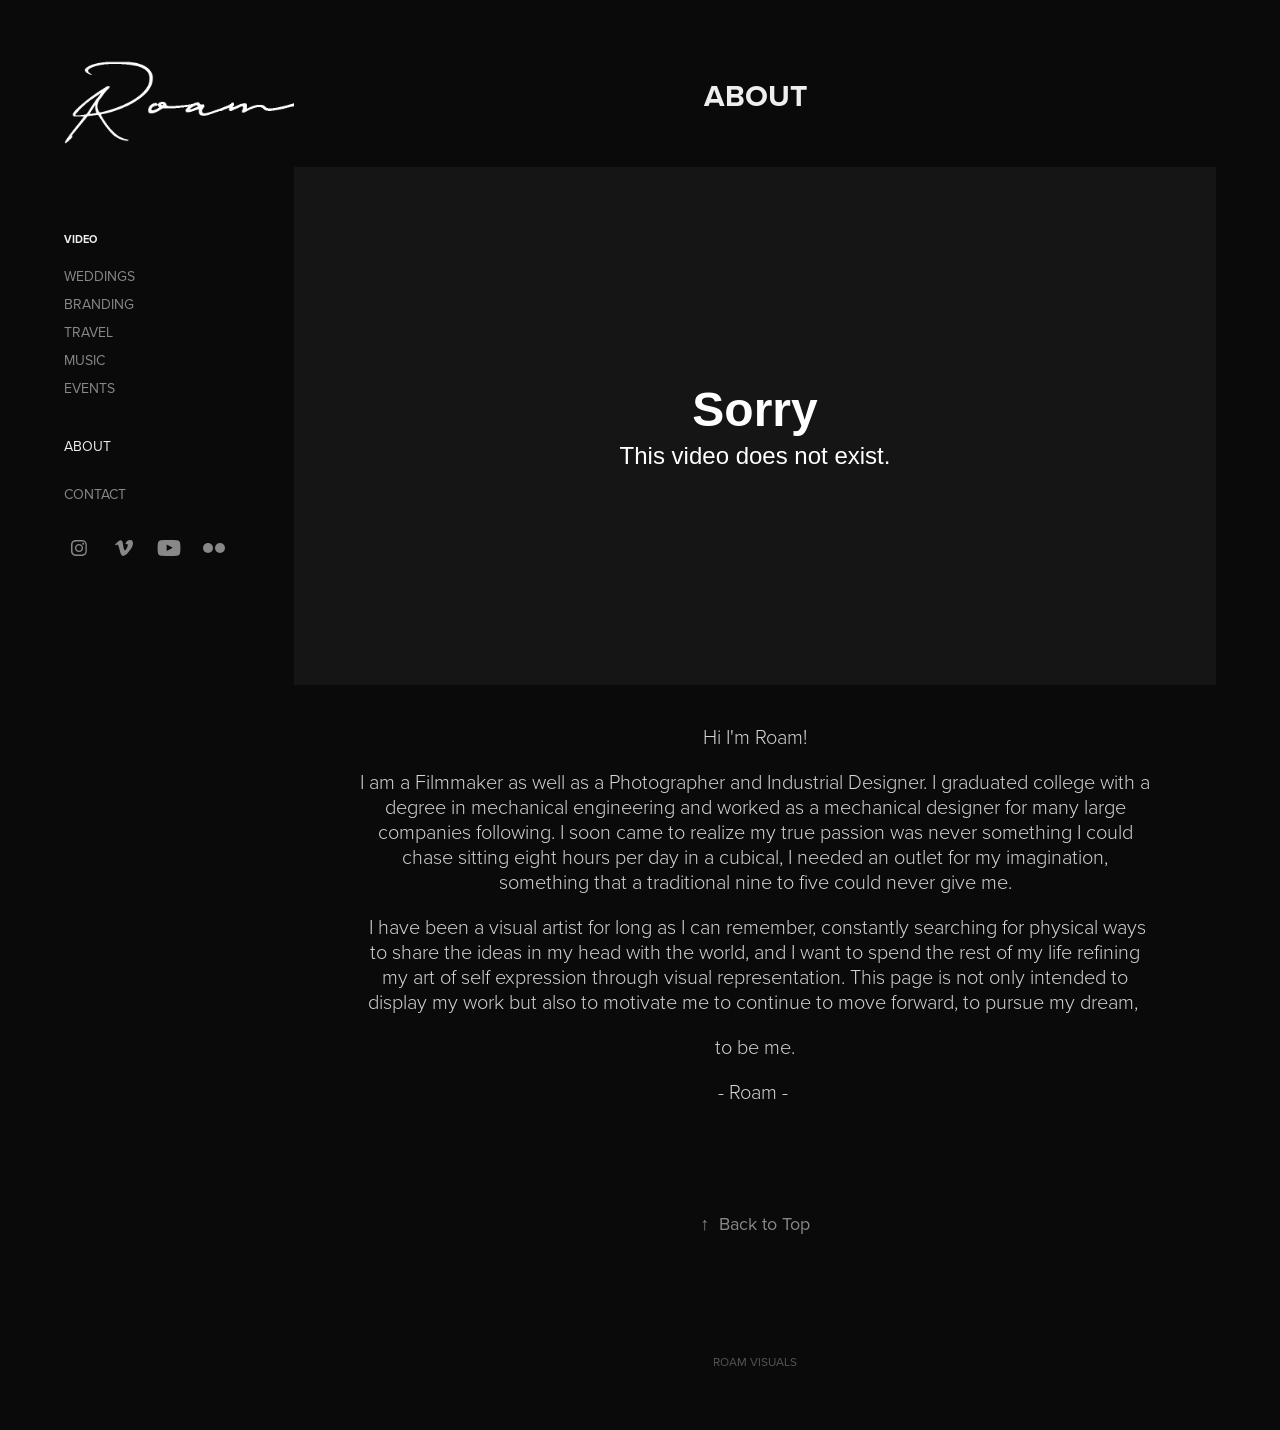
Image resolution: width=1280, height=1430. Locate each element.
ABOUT (87, 446)
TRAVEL (88, 332)
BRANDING (99, 304)
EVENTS (89, 388)
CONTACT (95, 494)
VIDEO (80, 239)
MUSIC (84, 360)
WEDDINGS (99, 276)
